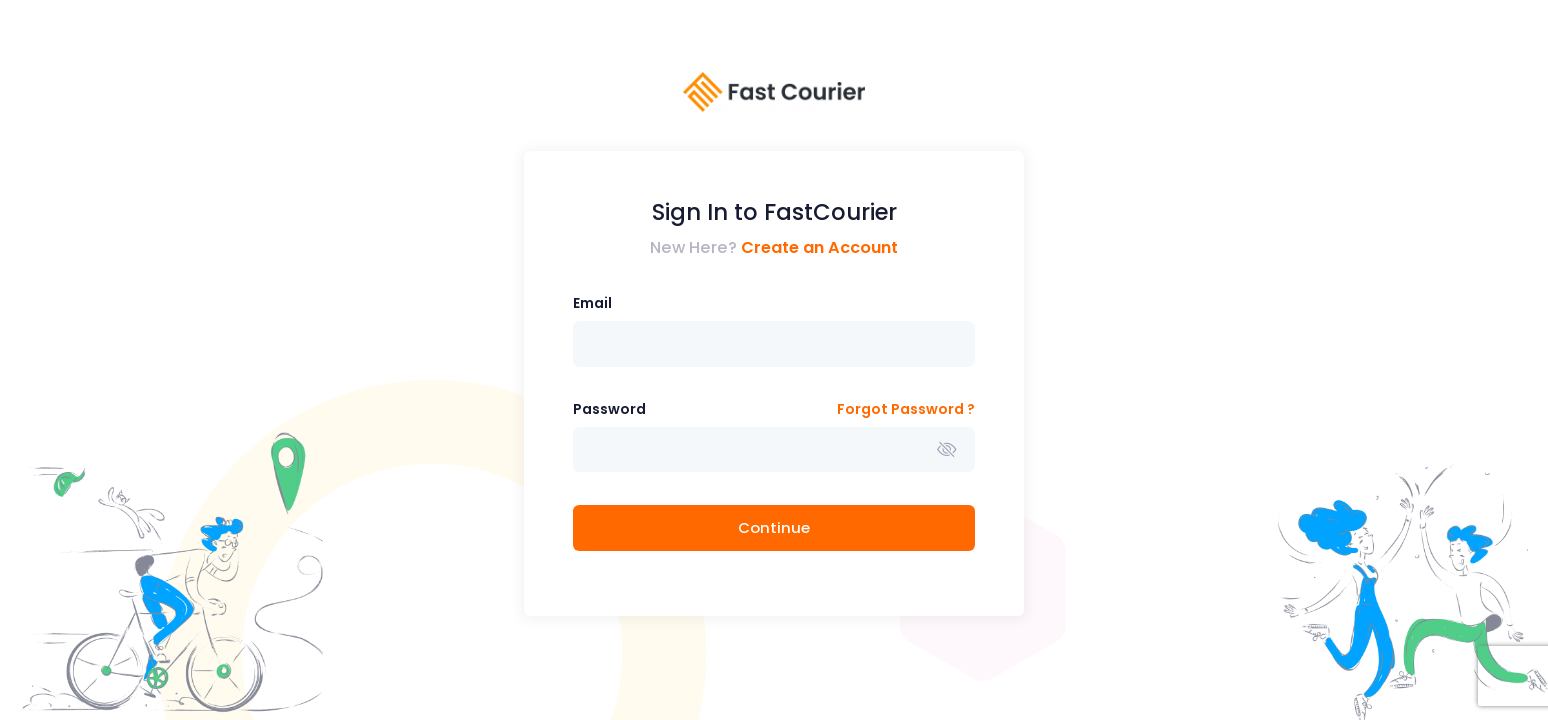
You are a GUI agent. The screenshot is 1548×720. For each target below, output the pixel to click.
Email (592, 303)
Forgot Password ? (906, 409)
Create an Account (819, 247)
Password (609, 409)
